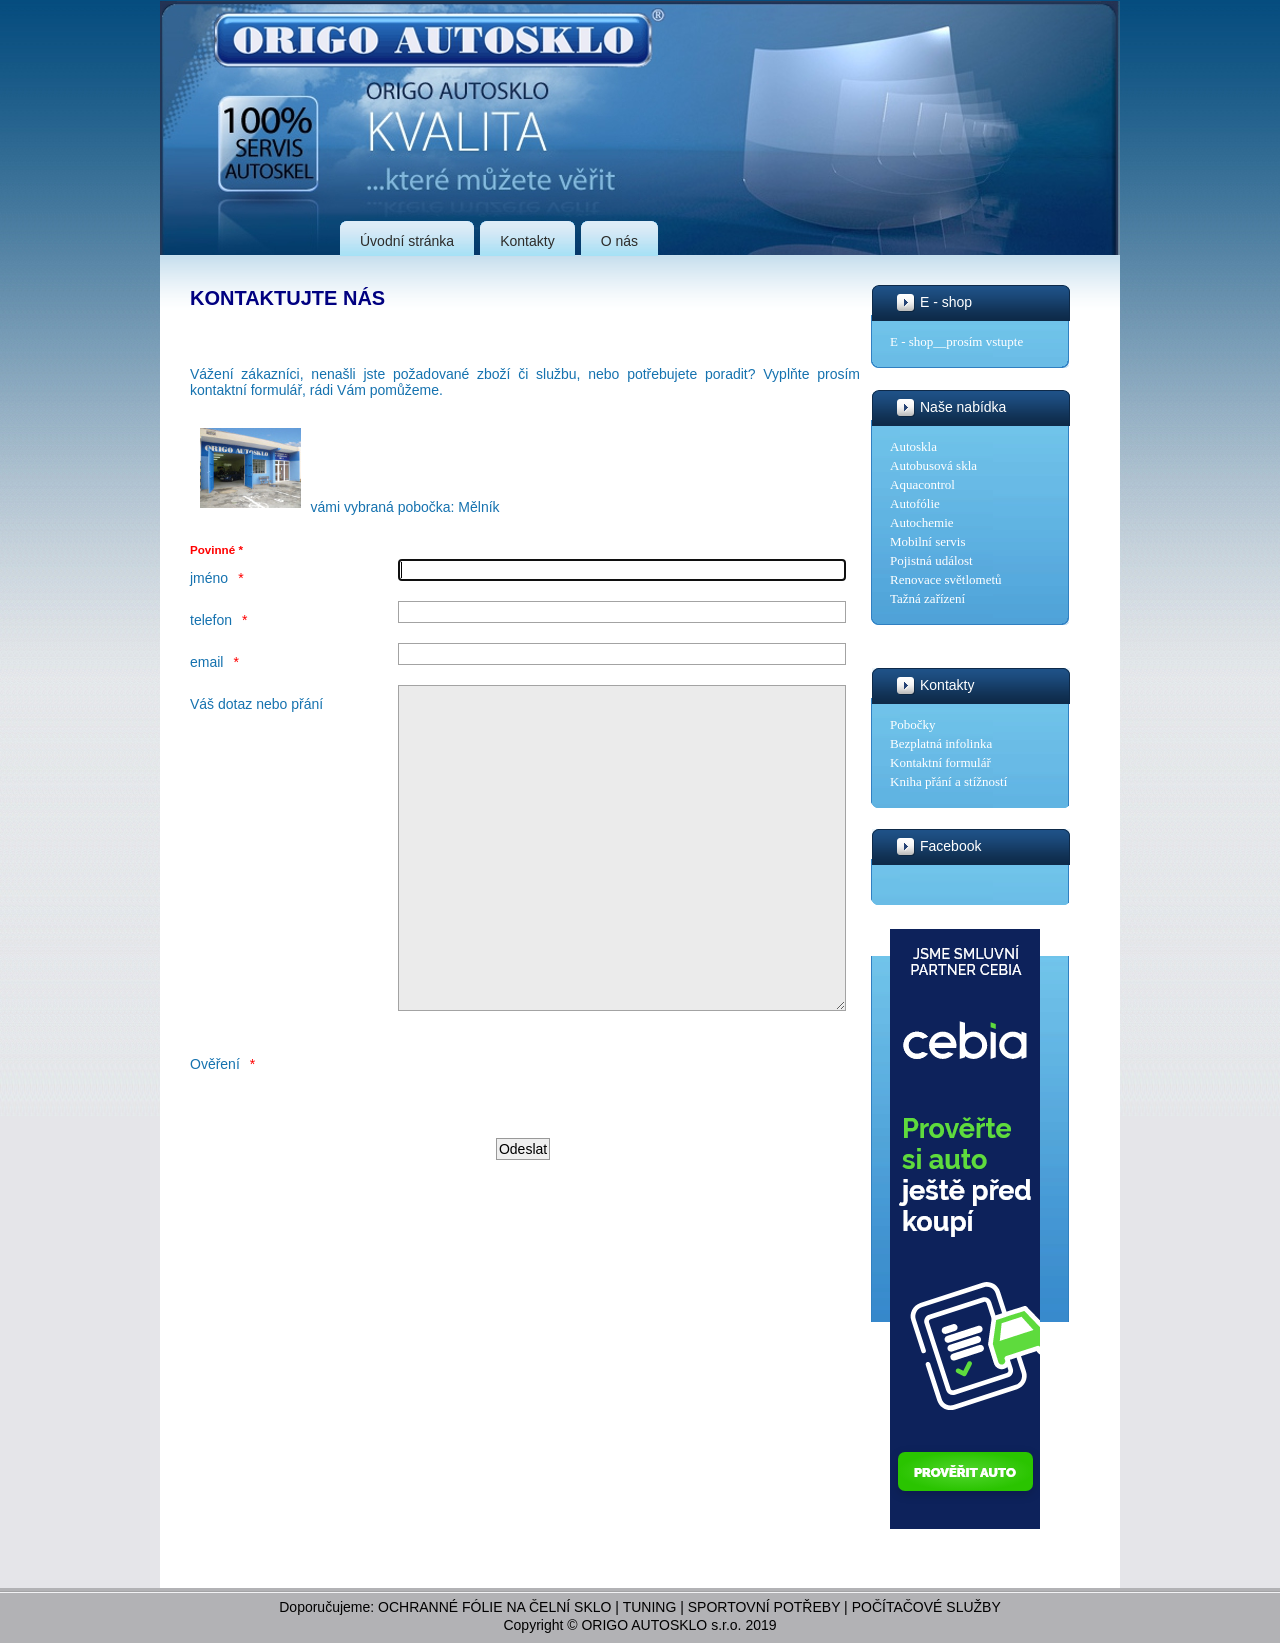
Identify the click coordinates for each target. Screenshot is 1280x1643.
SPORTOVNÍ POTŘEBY (764, 1607)
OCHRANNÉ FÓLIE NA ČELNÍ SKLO (494, 1607)
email (206, 662)
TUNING (650, 1607)
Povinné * (216, 549)
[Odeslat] (523, 1209)
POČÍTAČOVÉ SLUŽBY (926, 1607)
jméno (209, 578)
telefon (211, 620)
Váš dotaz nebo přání (256, 704)
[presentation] (550, 1144)
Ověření (215, 1124)
